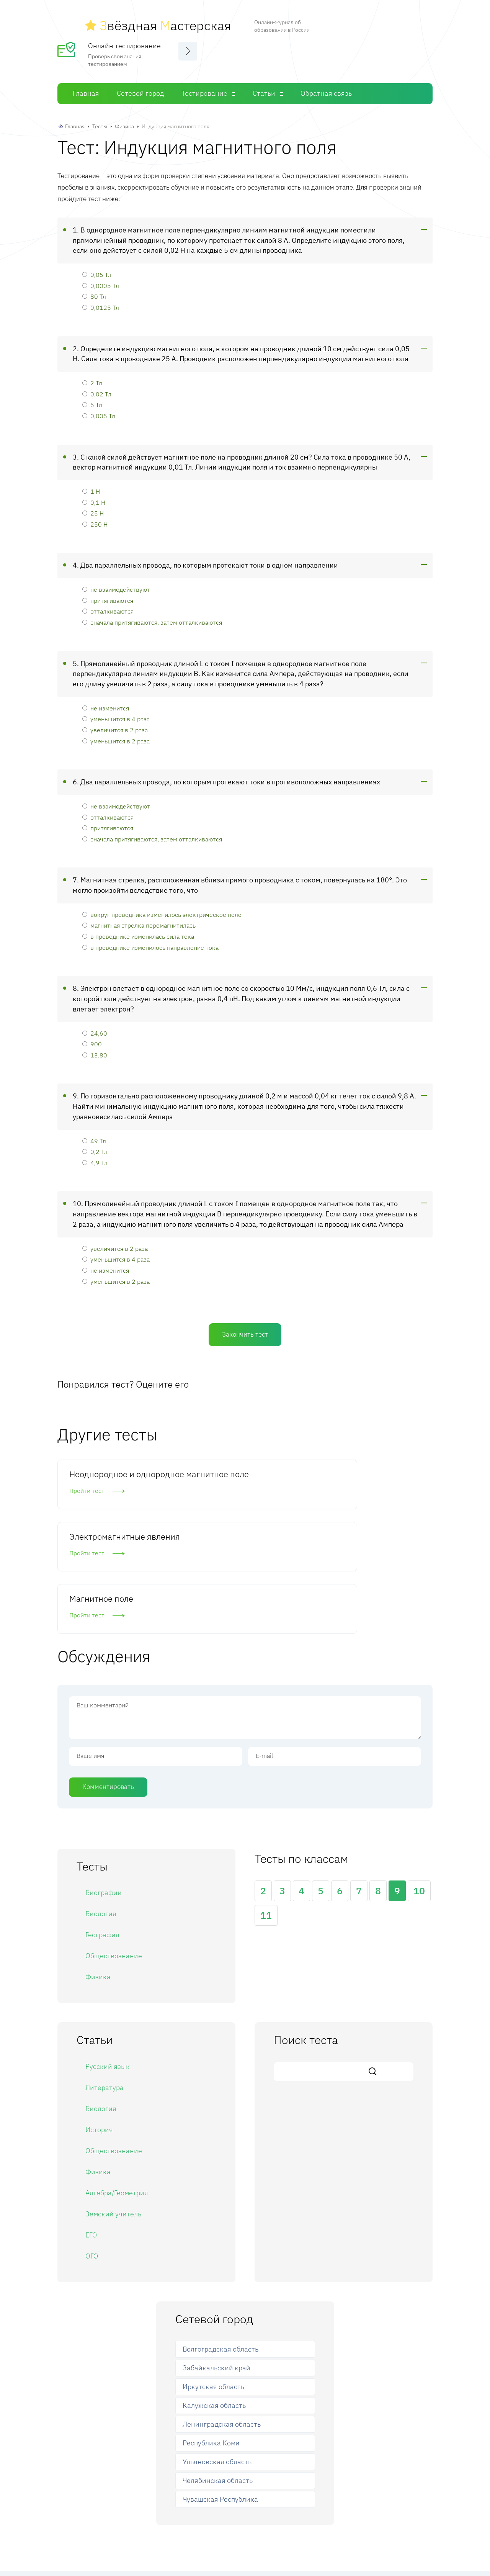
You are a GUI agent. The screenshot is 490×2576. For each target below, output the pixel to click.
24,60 (94, 1027)
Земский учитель (113, 2109)
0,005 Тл (98, 410)
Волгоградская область (220, 2244)
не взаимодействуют (116, 584)
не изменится (105, 703)
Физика (124, 121)
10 (419, 1786)
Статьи (264, 87)
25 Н (93, 508)
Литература (104, 1983)
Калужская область (214, 2301)
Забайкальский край (216, 2263)
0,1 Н (93, 497)
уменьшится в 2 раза (116, 736)
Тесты (99, 121)
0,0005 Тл (100, 280)
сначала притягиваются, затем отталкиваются (152, 617)
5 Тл (92, 399)
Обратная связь (326, 87)
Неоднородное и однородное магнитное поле (115, 1480)
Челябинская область (218, 2376)
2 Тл (92, 377)
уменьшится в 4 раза (116, 713)
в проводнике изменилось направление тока (150, 942)
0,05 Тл (96, 269)
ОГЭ (91, 2151)
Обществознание (113, 1851)
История (99, 2025)
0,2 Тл (95, 1146)
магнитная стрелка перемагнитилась (139, 920)
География (102, 1830)
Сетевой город (140, 87)
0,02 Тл (96, 389)
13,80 (94, 1050)
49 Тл (94, 1135)
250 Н (95, 519)
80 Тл (94, 291)
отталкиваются (108, 606)
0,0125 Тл (100, 302)
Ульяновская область (217, 2357)
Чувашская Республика (220, 2395)
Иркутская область (213, 2282)
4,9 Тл (95, 1157)
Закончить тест (245, 1329)
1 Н (91, 486)
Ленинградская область (222, 2320)
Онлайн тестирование (124, 40)
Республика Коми (211, 2338)
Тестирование (204, 87)
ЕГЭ (91, 2130)
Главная (86, 87)
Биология (100, 1809)
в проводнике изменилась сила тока (138, 931)
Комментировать (108, 1682)
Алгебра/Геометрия (116, 2088)
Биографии (103, 1788)
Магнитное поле (357, 1468)
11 (266, 1811)
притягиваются (107, 595)
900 (92, 1038)
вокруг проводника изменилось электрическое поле (162, 909)
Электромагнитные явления (235, 1474)
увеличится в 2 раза (115, 724)
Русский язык (107, 1962)
